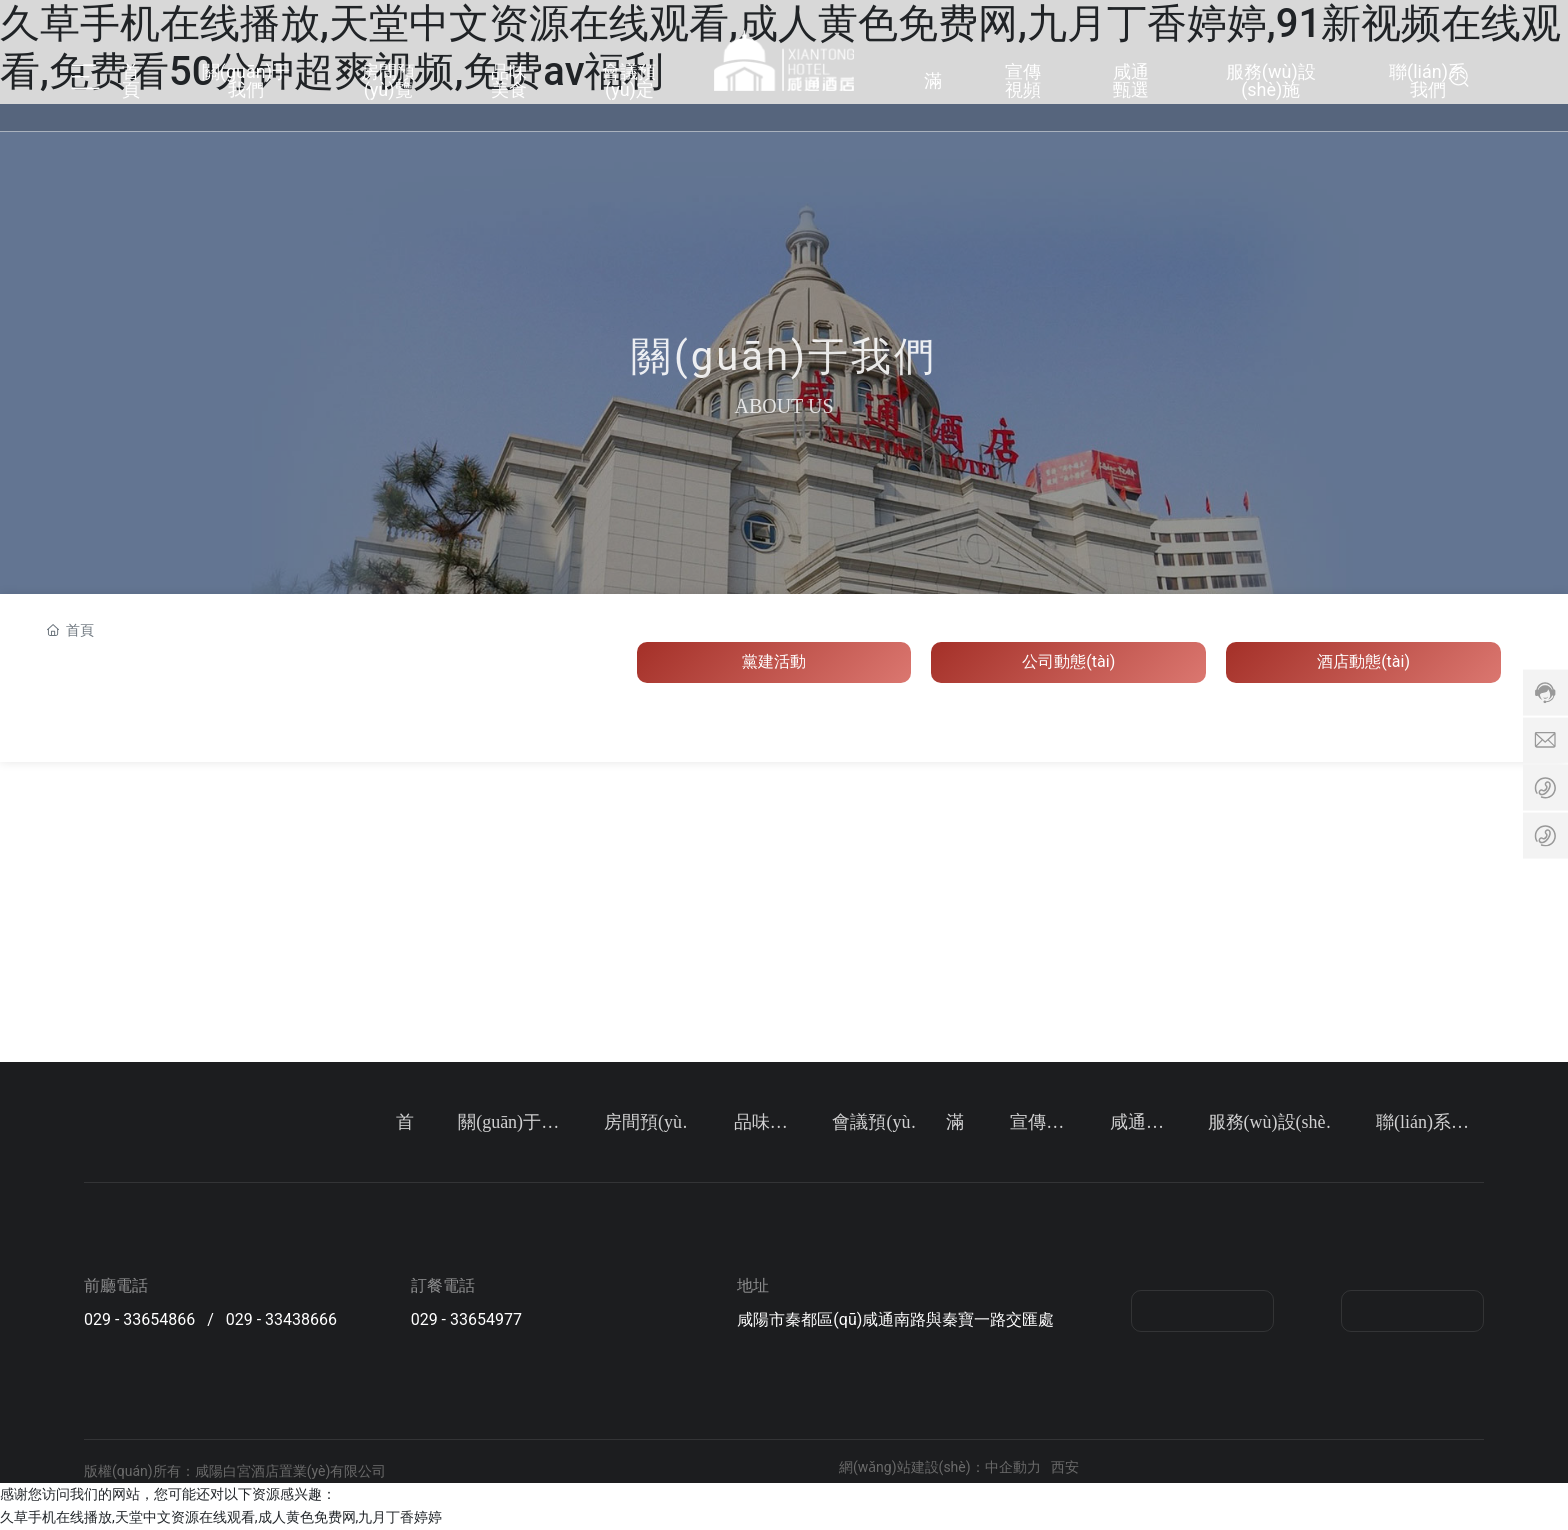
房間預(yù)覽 (388, 79)
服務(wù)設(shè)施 (1271, 79)
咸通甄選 (1131, 79)
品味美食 (509, 79)
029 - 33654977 (466, 1319)
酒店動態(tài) (1363, 661)
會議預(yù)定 (629, 79)
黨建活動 (774, 661)
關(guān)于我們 (246, 79)
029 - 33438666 (281, 1319)
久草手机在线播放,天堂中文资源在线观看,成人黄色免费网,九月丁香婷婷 (221, 1517)
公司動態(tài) (1068, 661)
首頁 (131, 79)
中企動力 (1013, 1467)
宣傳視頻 (1023, 79)
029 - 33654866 (139, 1319)
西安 (1065, 1467)
